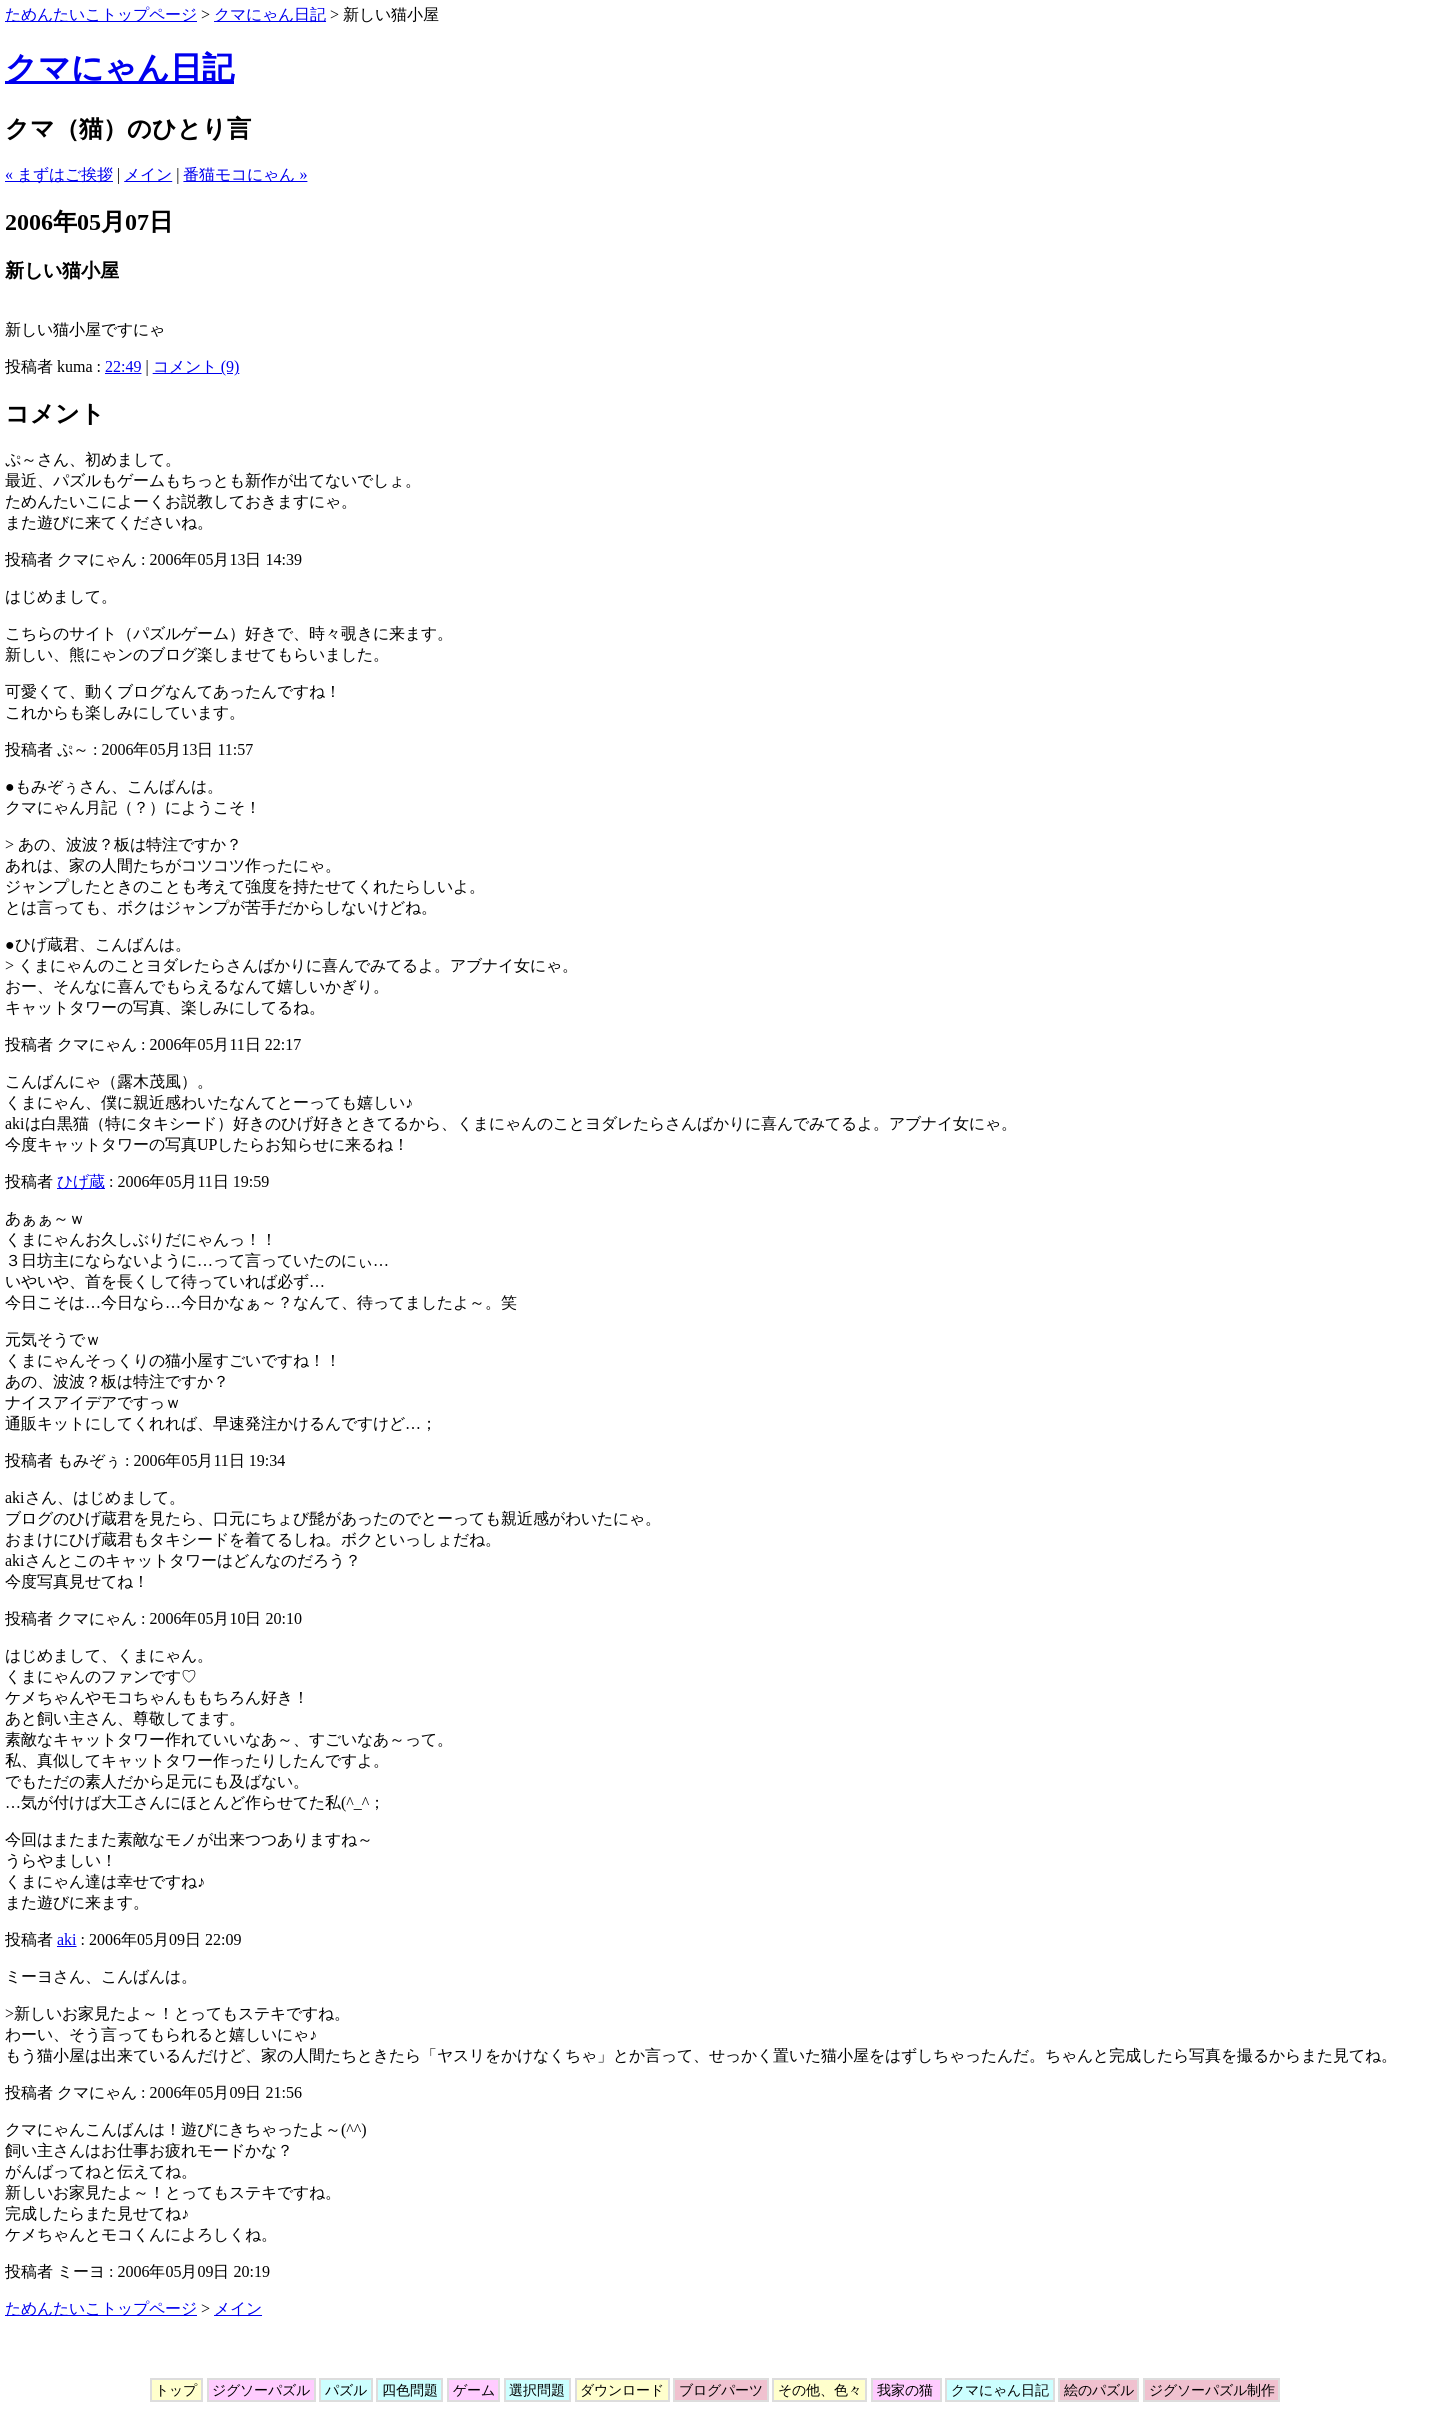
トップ (176, 2390)
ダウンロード (622, 2390)
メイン (148, 174)
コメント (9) (196, 366)
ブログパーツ (720, 2390)
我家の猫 (906, 2390)
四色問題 (409, 2390)
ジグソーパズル (261, 2390)
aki (67, 1939)
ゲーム (473, 2390)
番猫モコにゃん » (245, 174)
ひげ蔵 (81, 1181)
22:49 (123, 366)
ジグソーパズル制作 (1211, 2390)
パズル (345, 2390)
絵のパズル (1098, 2390)
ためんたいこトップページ (101, 14)
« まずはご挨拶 (59, 174)
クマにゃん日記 (270, 14)
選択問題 (537, 2390)
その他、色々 (819, 2390)
